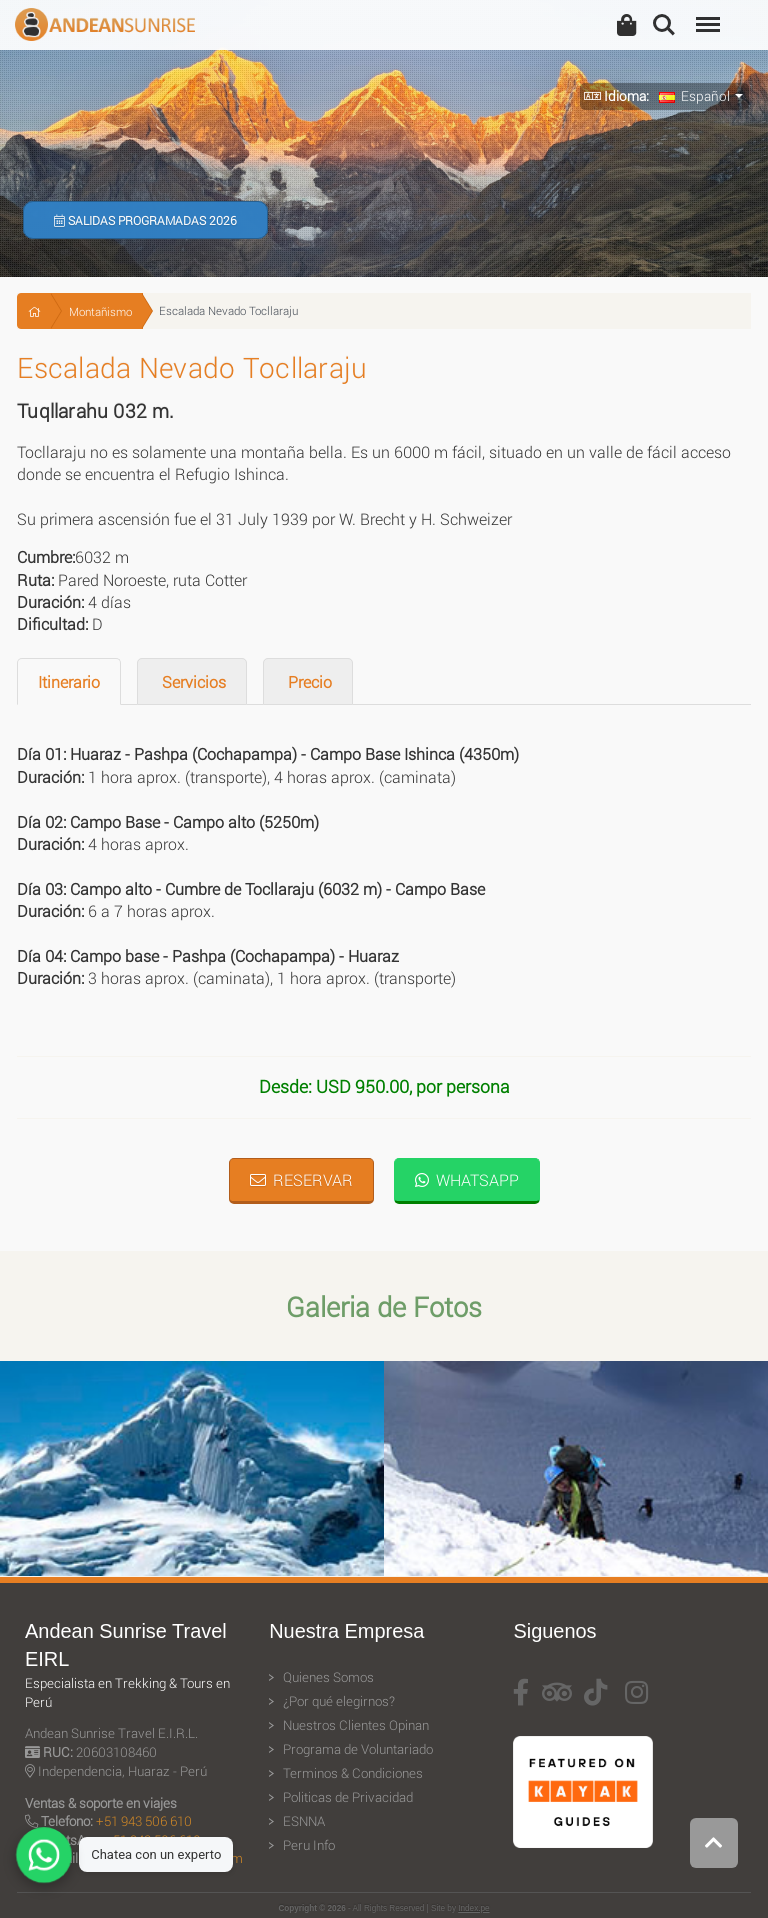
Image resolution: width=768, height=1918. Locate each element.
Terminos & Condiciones (353, 1773)
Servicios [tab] (192, 681)
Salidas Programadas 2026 (145, 220)
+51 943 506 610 (144, 1821)
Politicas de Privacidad (348, 1797)
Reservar (301, 1179)
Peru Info (309, 1845)
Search (664, 25)
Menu (706, 14)
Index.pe (473, 1908)
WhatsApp (467, 1179)
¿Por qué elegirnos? (339, 1701)
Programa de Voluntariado (358, 1749)
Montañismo (100, 311)
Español (694, 96)
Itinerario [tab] (69, 681)
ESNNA (304, 1821)
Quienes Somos (328, 1677)
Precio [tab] (308, 681)
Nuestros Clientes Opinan (356, 1725)
